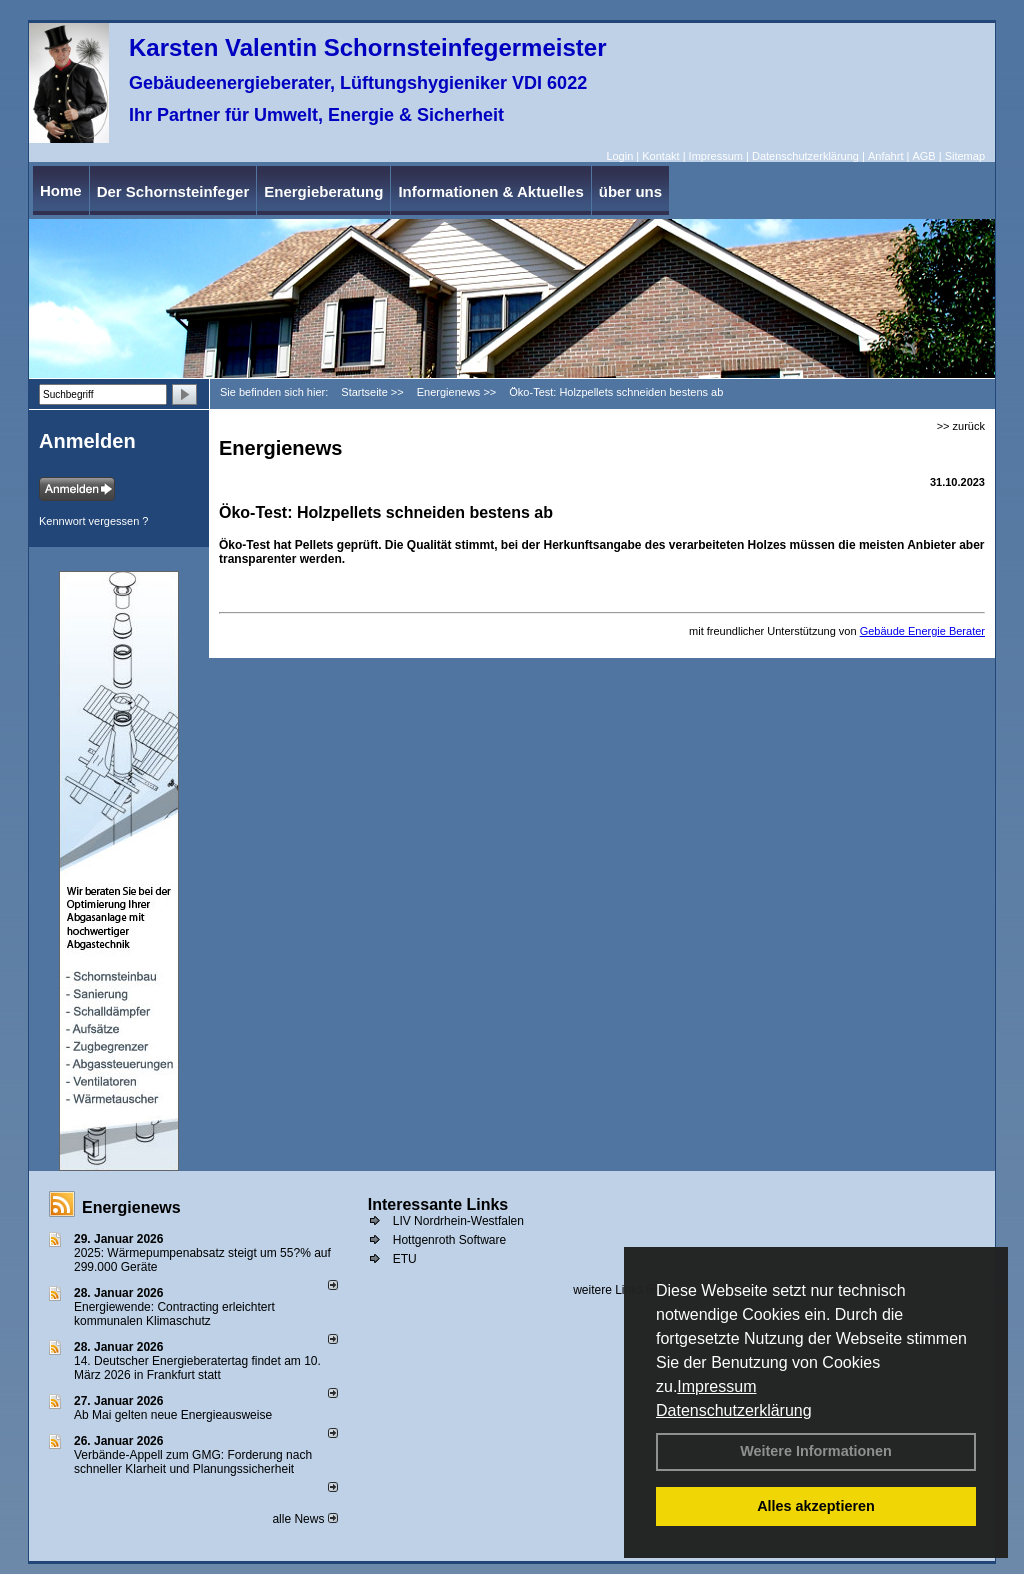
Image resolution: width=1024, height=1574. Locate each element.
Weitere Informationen (816, 1451)
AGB (923, 156)
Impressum (716, 1386)
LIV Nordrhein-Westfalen (458, 1221)
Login (619, 156)
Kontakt (660, 156)
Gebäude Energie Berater (922, 631)
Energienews (131, 1207)
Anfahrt (885, 156)
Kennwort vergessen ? (93, 521)
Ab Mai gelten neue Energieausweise (173, 1415)
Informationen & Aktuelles (490, 191)
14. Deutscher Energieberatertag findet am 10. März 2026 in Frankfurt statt (197, 1368)
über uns (630, 191)
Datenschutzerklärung (734, 1410)
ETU (405, 1259)
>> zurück (961, 426)
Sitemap (965, 156)
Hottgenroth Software (449, 1240)
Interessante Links (438, 1204)
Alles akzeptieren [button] (816, 1506)
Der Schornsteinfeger (173, 191)
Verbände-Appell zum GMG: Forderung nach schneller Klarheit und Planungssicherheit (193, 1462)
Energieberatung (323, 191)
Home (61, 190)
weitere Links (614, 1290)
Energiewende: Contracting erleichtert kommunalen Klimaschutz (174, 1314)
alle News (304, 1519)
